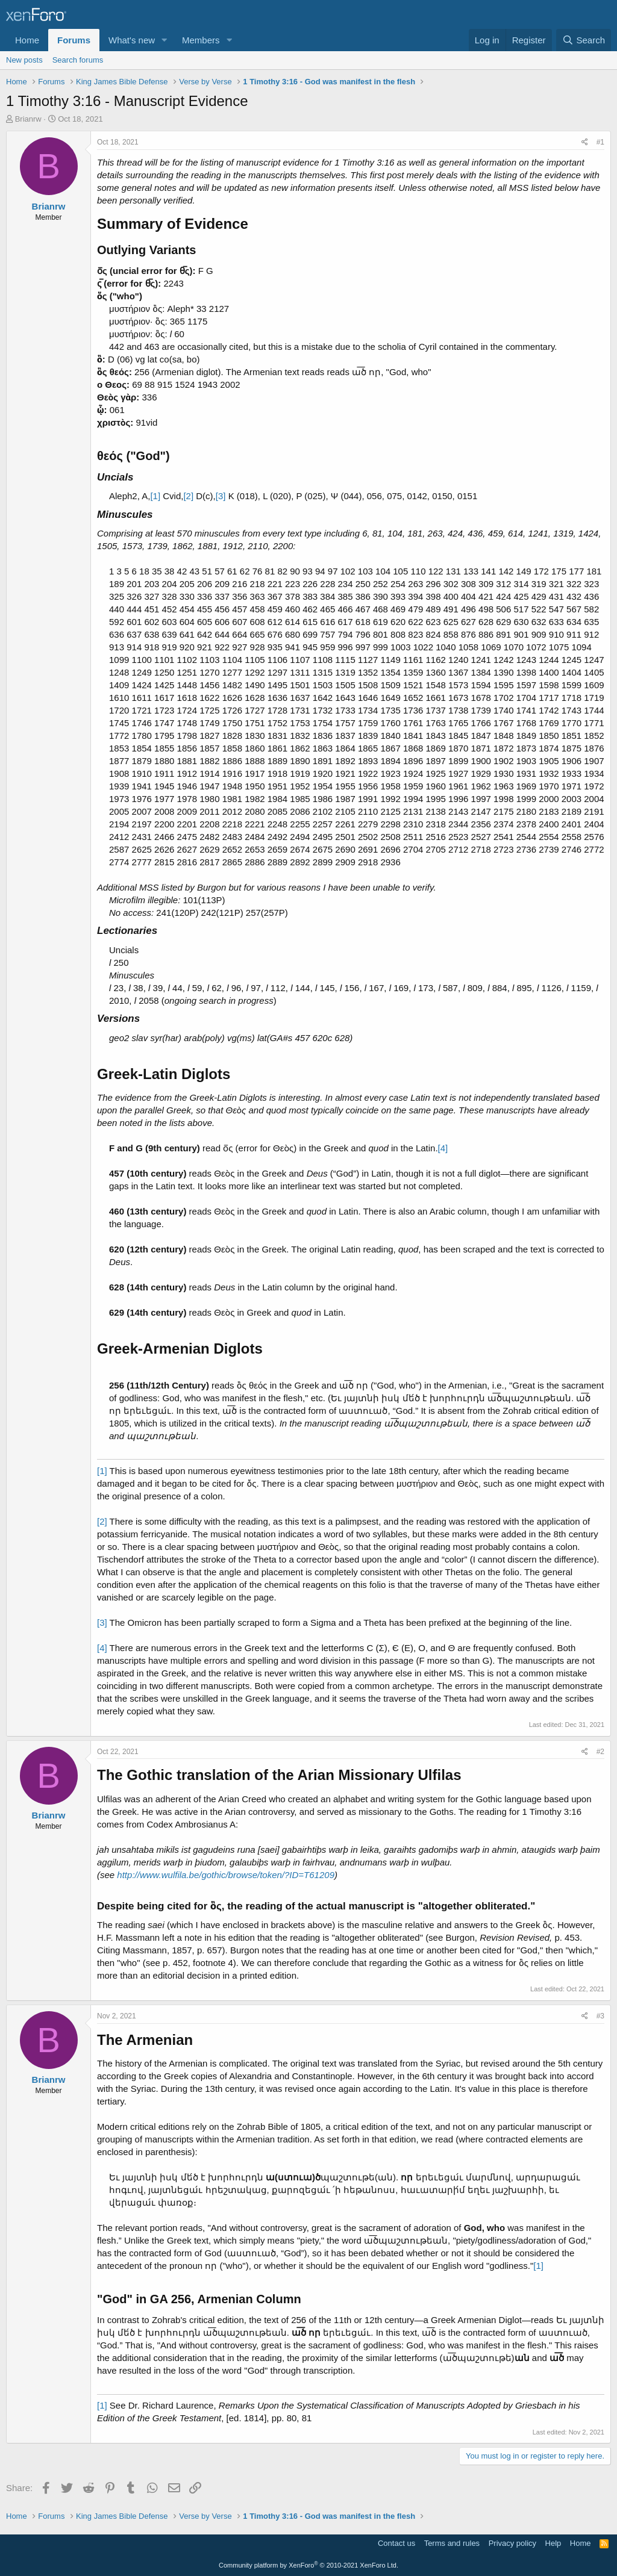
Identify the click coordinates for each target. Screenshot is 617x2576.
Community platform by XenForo (308, 2565)
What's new (131, 40)
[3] (221, 496)
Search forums (78, 59)
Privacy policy (512, 2543)
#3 (600, 2016)
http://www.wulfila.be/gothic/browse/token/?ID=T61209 (225, 1875)
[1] (155, 496)
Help (553, 2543)
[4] (443, 1148)
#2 (600, 1751)
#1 (600, 142)
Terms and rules (452, 2543)
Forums (73, 40)
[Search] (583, 40)
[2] (188, 496)
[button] (164, 40)
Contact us (396, 2543)
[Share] (584, 142)
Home (27, 40)
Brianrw (28, 118)
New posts (24, 59)
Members (201, 40)
